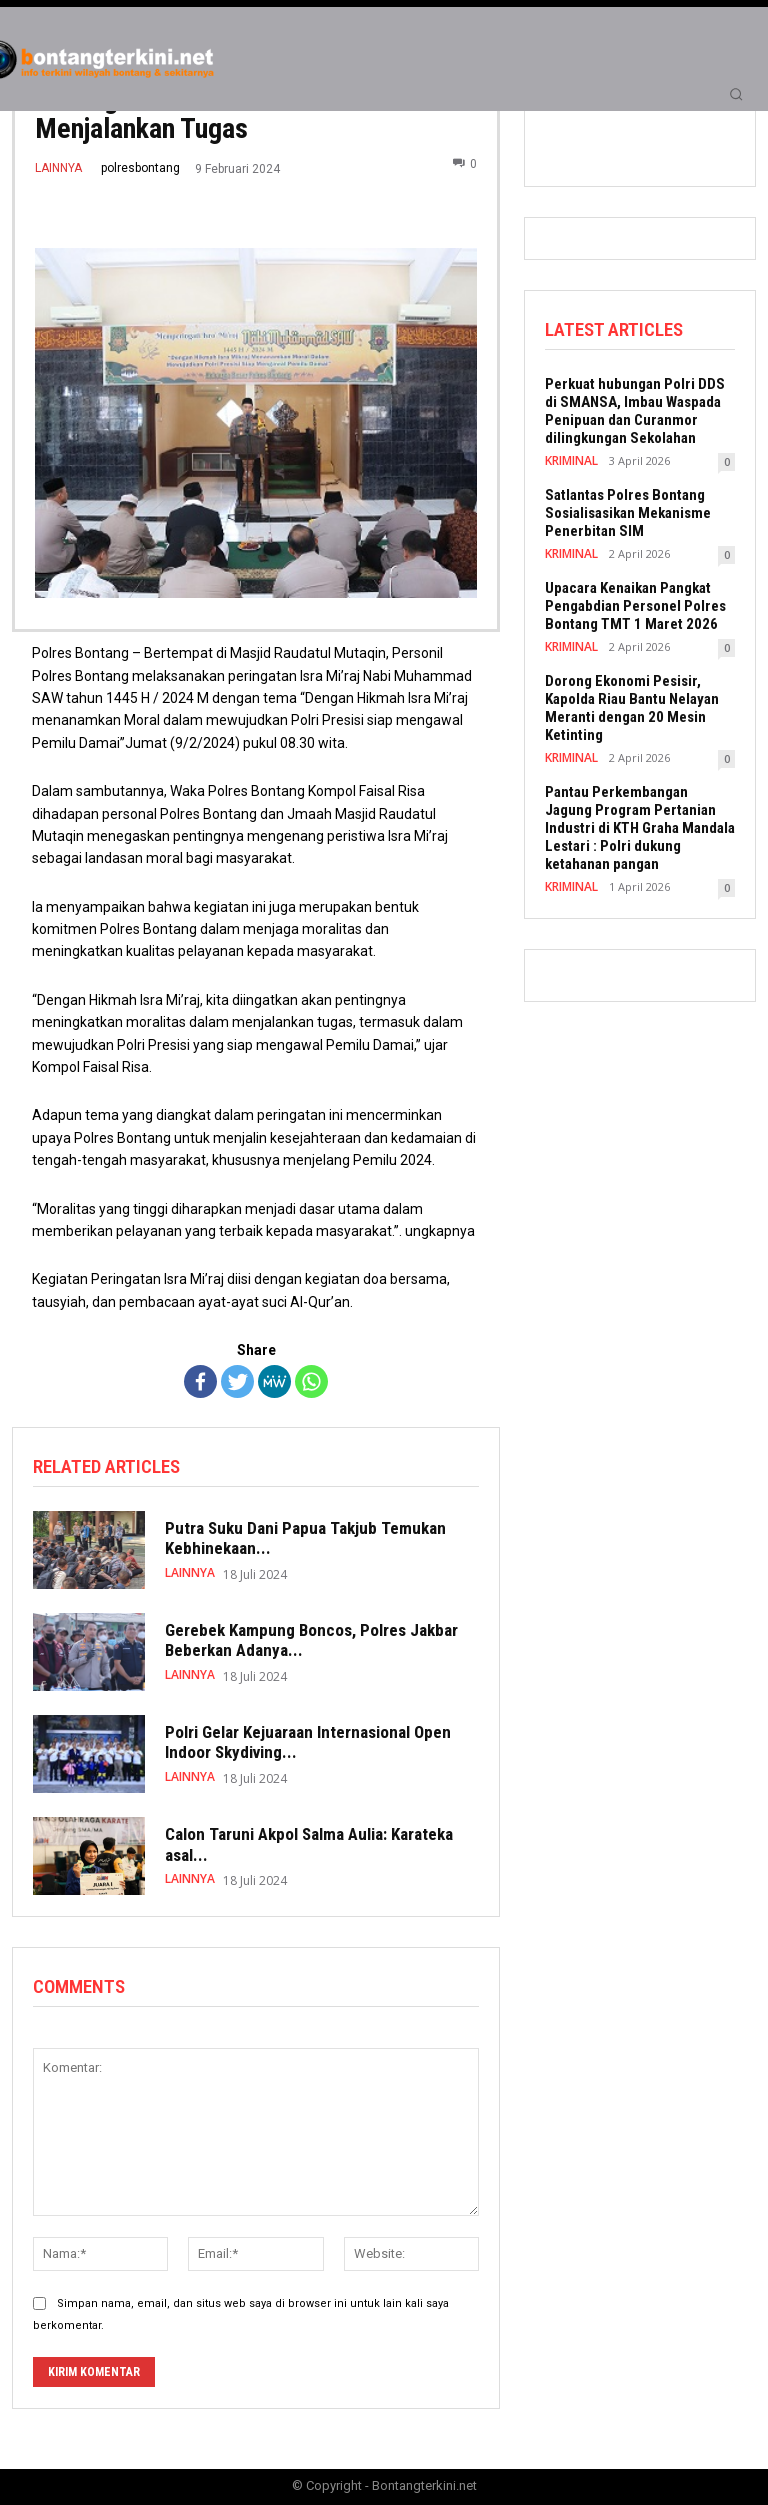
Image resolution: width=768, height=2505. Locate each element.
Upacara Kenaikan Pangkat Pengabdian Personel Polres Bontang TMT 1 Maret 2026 (635, 602)
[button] (736, 94)
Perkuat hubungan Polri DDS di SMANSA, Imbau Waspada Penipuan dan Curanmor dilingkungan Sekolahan (635, 407)
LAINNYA (58, 168)
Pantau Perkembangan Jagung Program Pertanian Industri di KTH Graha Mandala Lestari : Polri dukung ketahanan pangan (640, 824)
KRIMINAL (570, 456)
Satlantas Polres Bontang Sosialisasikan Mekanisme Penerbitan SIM (628, 509)
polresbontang (140, 168)
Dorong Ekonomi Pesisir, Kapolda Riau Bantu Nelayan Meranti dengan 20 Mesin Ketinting (632, 704)
